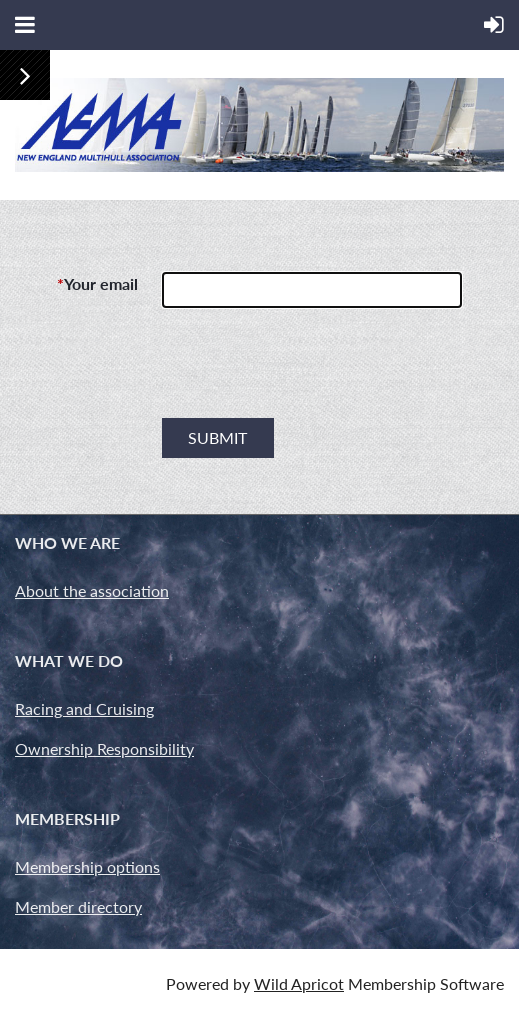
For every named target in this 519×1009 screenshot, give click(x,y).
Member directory (78, 906)
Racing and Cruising (84, 708)
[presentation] (314, 371)
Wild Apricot (299, 983)
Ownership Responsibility (104, 748)
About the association (92, 590)
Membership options (87, 866)
